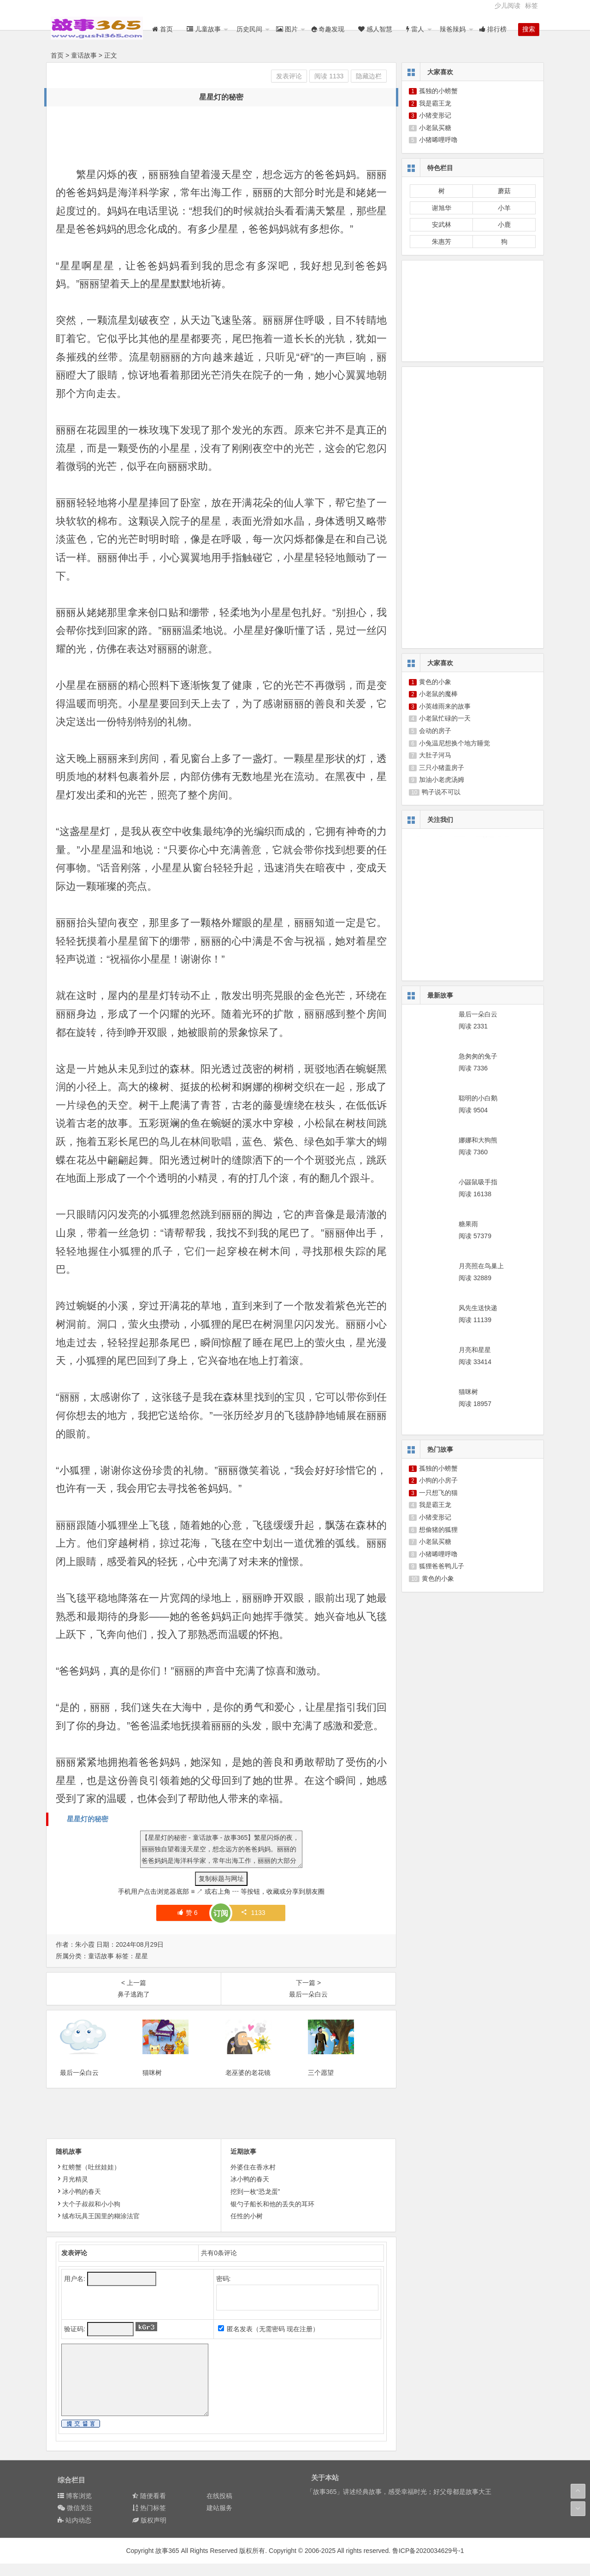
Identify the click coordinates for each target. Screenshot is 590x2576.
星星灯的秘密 (87, 1819)
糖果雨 (468, 1224)
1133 (253, 1912)
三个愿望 (321, 2085)
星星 (141, 1956)
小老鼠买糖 (435, 127)
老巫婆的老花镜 (248, 2085)
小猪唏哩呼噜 (438, 139)
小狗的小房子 (438, 1480)
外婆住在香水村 (253, 2179)
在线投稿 (219, 2508)
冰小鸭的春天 (78, 2204)
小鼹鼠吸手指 (478, 1182)
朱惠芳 (441, 241)
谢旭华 (441, 208)
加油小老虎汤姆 (441, 779)
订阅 (220, 1913)
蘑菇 (504, 191)
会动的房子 (435, 730)
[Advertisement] (223, 136)
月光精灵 (72, 2191)
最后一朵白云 (79, 2085)
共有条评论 (219, 2265)
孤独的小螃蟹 (438, 91)
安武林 (441, 224)
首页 (57, 55)
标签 (531, 5)
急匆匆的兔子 (478, 1056)
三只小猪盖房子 (441, 767)
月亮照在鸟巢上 (481, 1266)
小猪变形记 (435, 115)
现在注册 (300, 2341)
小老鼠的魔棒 (438, 693)
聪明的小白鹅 (478, 1098)
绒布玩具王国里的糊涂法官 (98, 2228)
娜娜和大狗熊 (478, 1140)
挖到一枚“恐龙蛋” (255, 2204)
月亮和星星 (475, 1349)
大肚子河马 (435, 755)
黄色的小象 (435, 681)
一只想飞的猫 (438, 1492)
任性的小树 (246, 2228)
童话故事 (84, 55)
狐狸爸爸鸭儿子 (441, 1566)
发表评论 (289, 76)
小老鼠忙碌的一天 (445, 718)
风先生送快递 (478, 1308)
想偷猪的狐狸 (438, 1529)
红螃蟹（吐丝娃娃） (88, 2179)
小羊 (504, 208)
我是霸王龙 (435, 103)
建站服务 (219, 2520)
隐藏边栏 (369, 76)
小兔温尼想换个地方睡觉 (454, 743)
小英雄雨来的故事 (445, 706)
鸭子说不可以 (441, 792)
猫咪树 (152, 2085)
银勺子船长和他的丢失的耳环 (272, 2216)
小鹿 (504, 224)
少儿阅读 (507, 5)
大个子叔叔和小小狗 (88, 2216)
